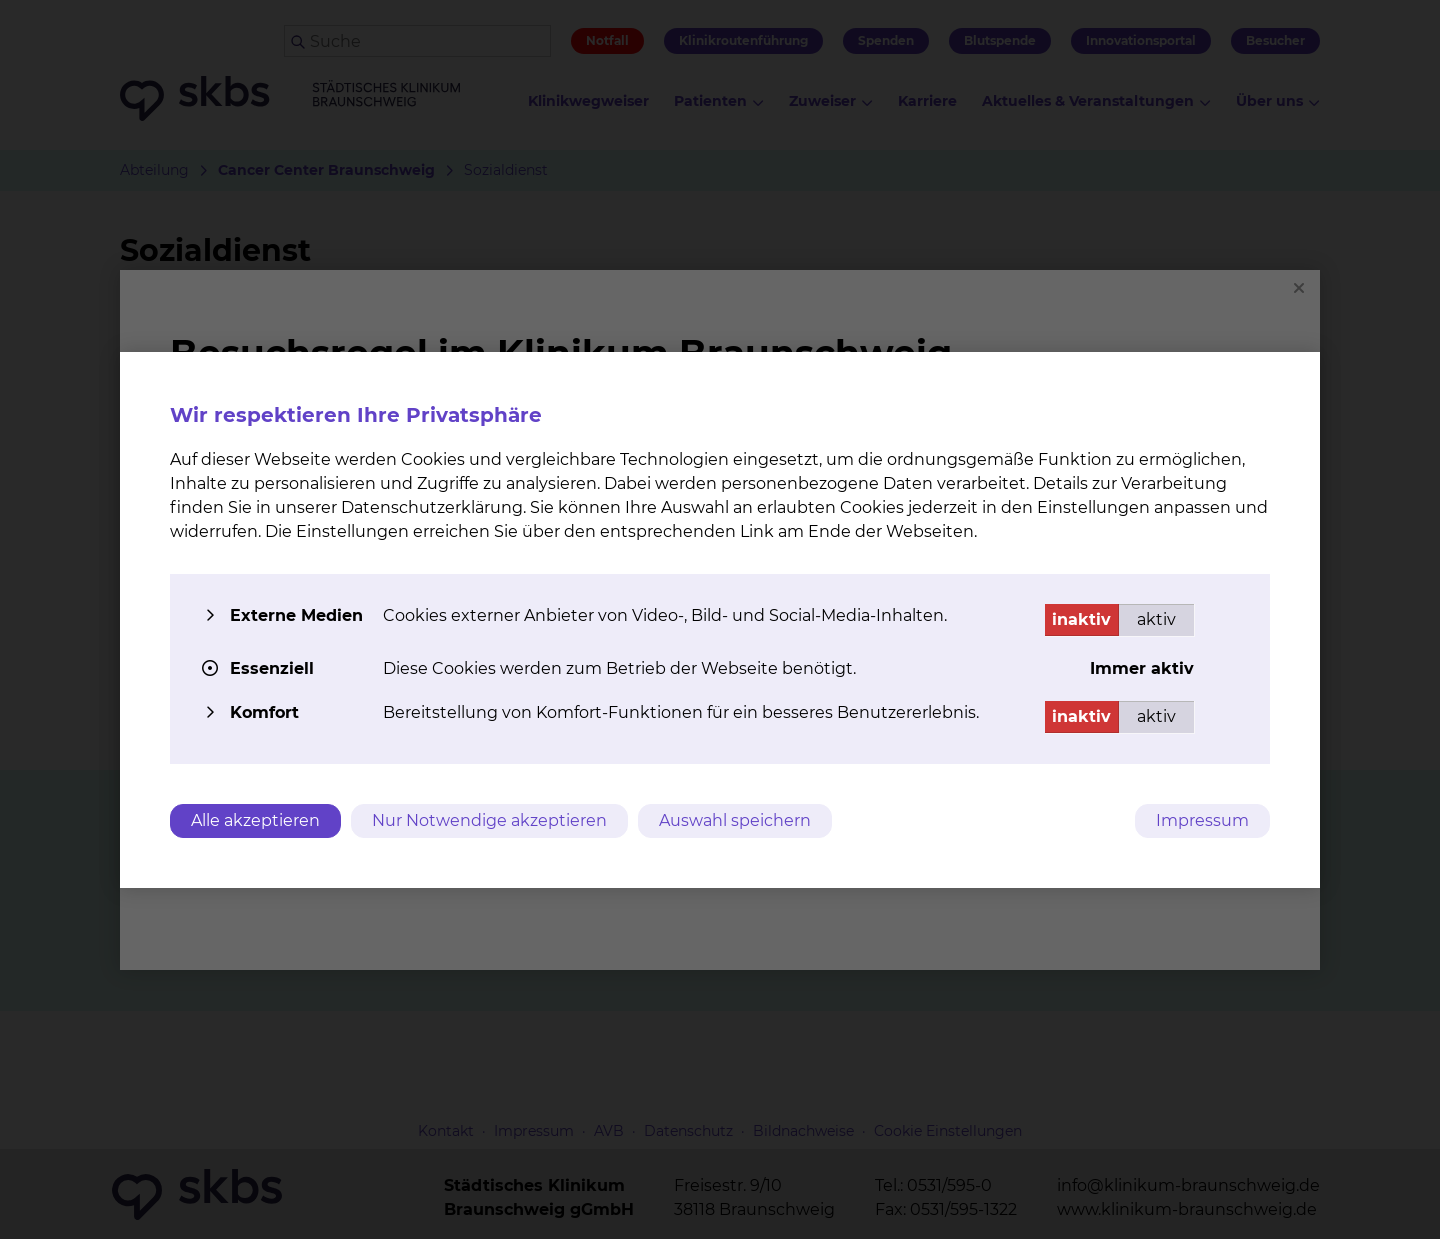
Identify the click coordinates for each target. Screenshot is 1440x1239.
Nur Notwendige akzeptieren (489, 820)
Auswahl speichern (735, 820)
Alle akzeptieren (255, 820)
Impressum (1202, 820)
